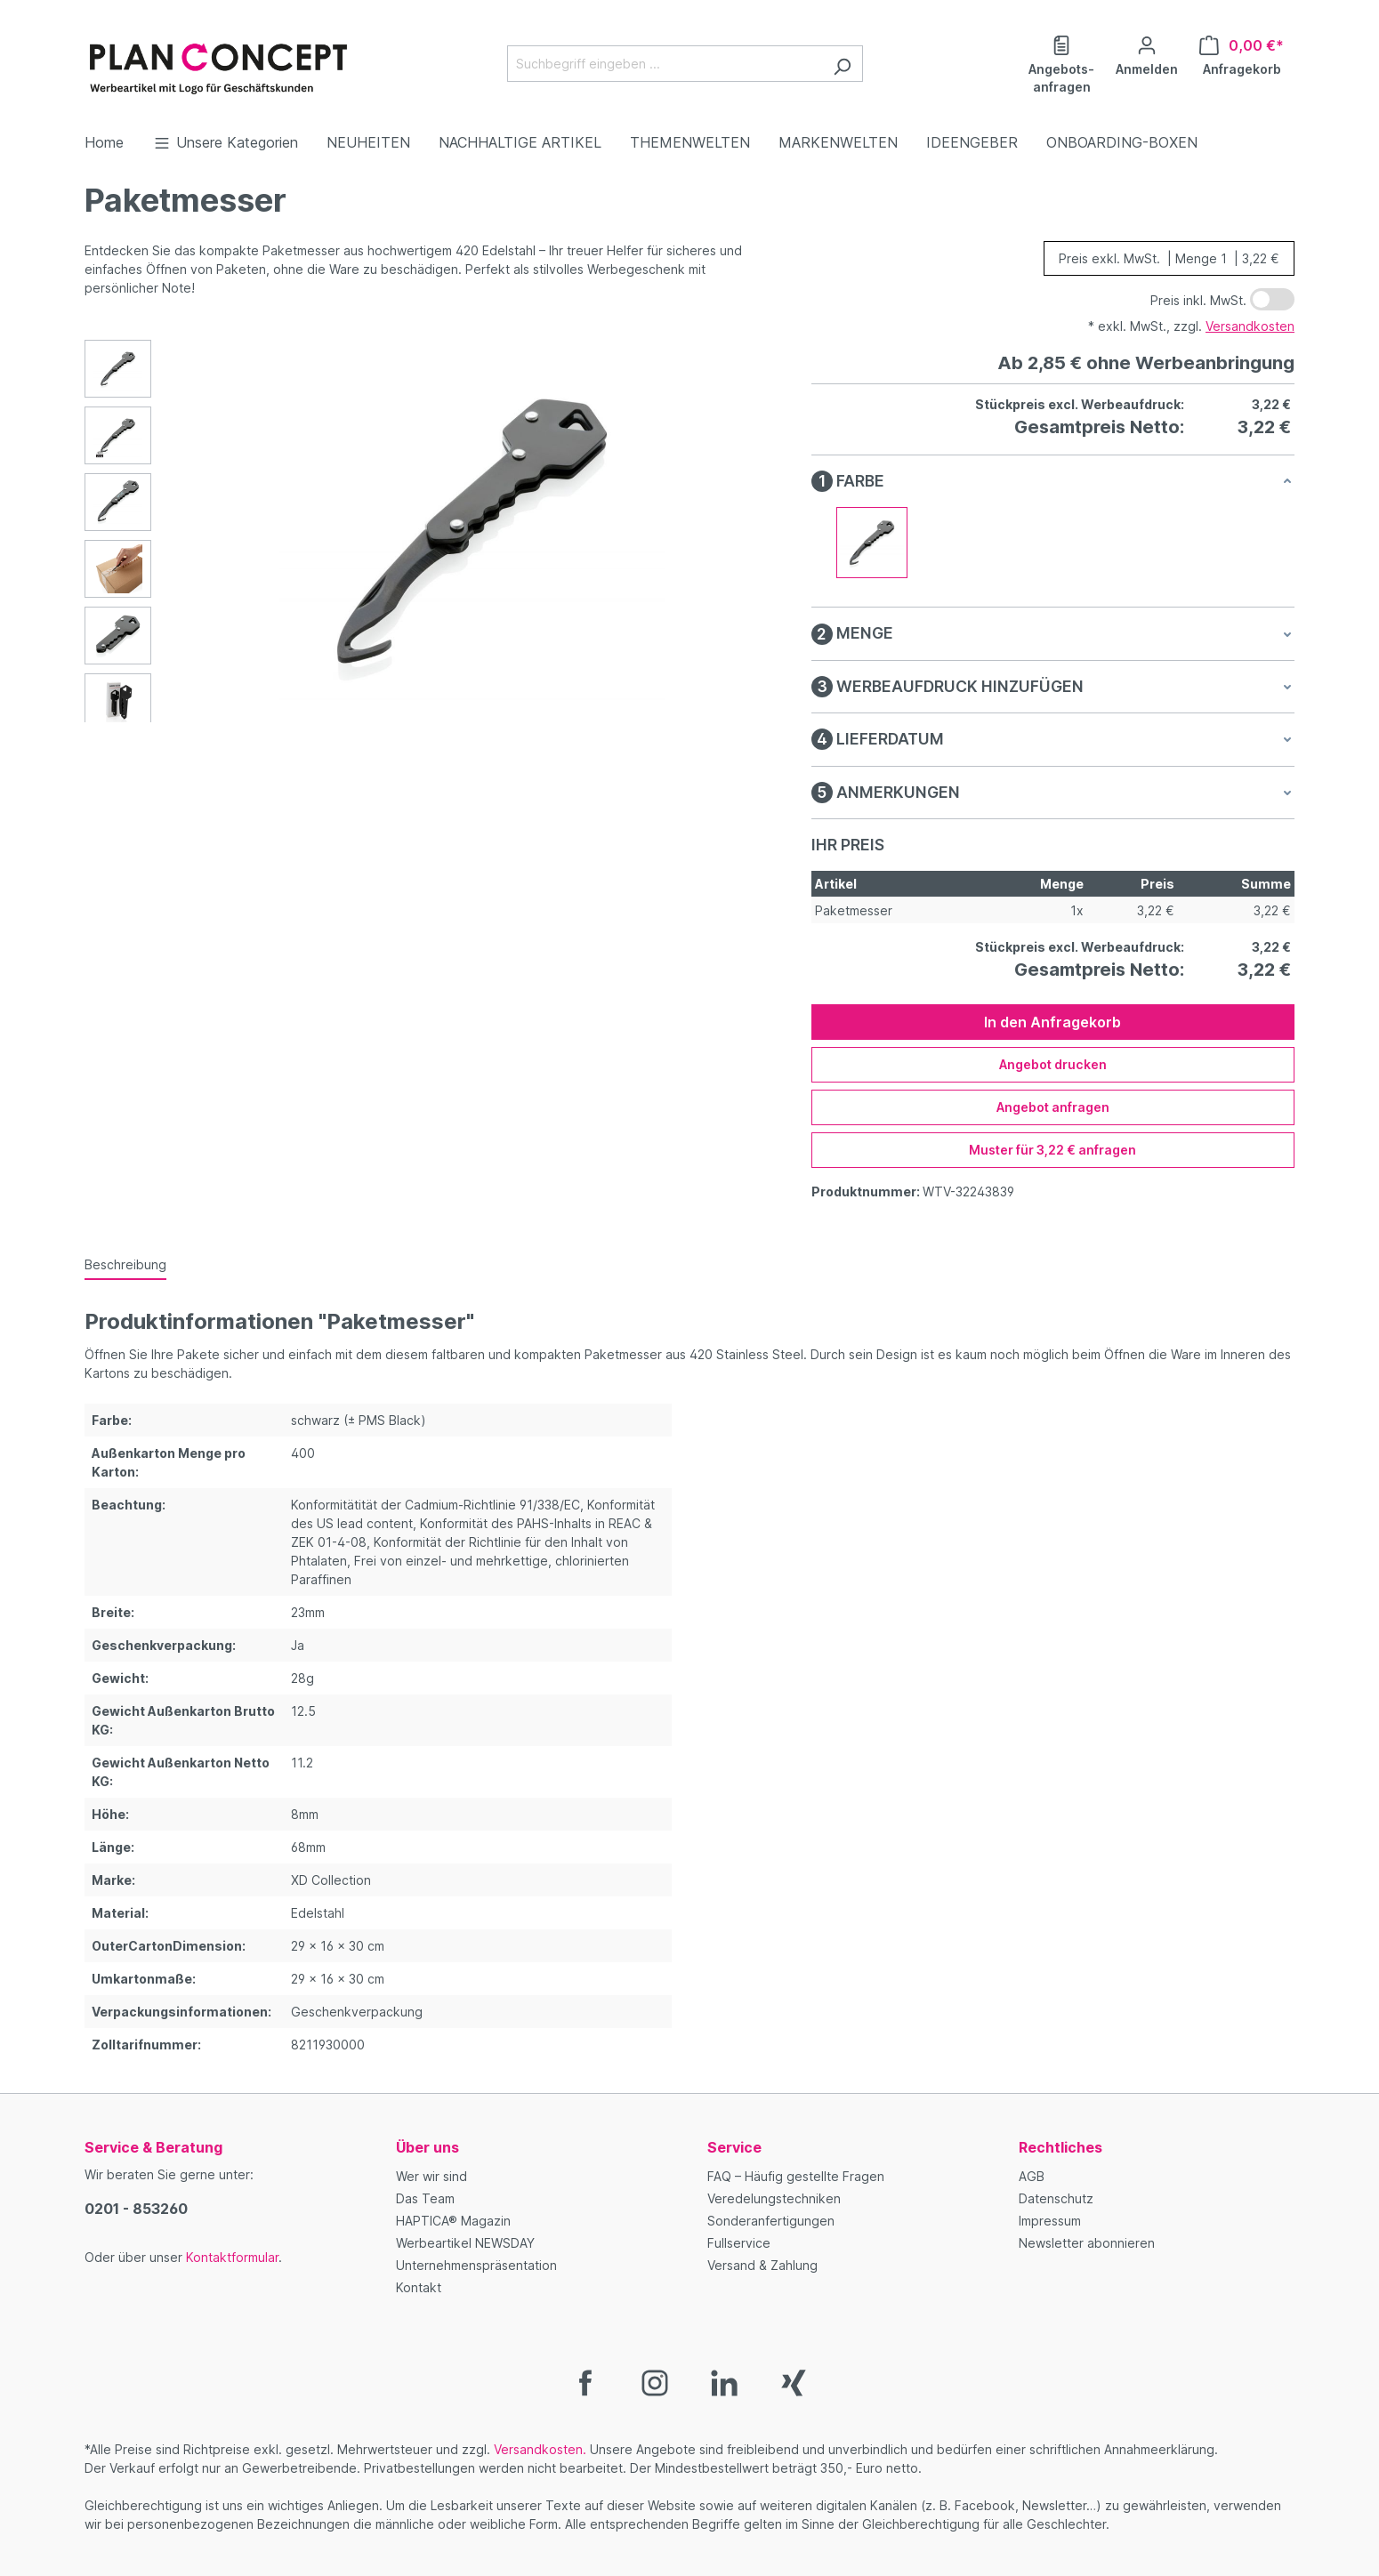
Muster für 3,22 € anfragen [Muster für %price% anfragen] (1052, 1149)
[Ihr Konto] (1147, 54)
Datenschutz (1056, 2198)
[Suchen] (842, 63)
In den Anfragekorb (1052, 1022)
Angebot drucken (1053, 1064)
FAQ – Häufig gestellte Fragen (795, 2176)
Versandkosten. (540, 2449)
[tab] (125, 1265)
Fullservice (738, 2242)
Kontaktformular (232, 2257)
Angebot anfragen (1052, 1107)
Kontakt (418, 2287)
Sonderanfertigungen (771, 2220)
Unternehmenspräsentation (476, 2265)
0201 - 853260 (136, 2209)
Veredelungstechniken (774, 2198)
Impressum (1050, 2220)
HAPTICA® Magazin (453, 2220)
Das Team (425, 2198)
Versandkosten (1250, 326)
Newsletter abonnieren (1087, 2242)
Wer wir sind (431, 2176)
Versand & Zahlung (762, 2265)
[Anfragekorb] (1241, 54)
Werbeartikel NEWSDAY (465, 2242)
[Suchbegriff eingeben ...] (664, 63)
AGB (1031, 2176)
